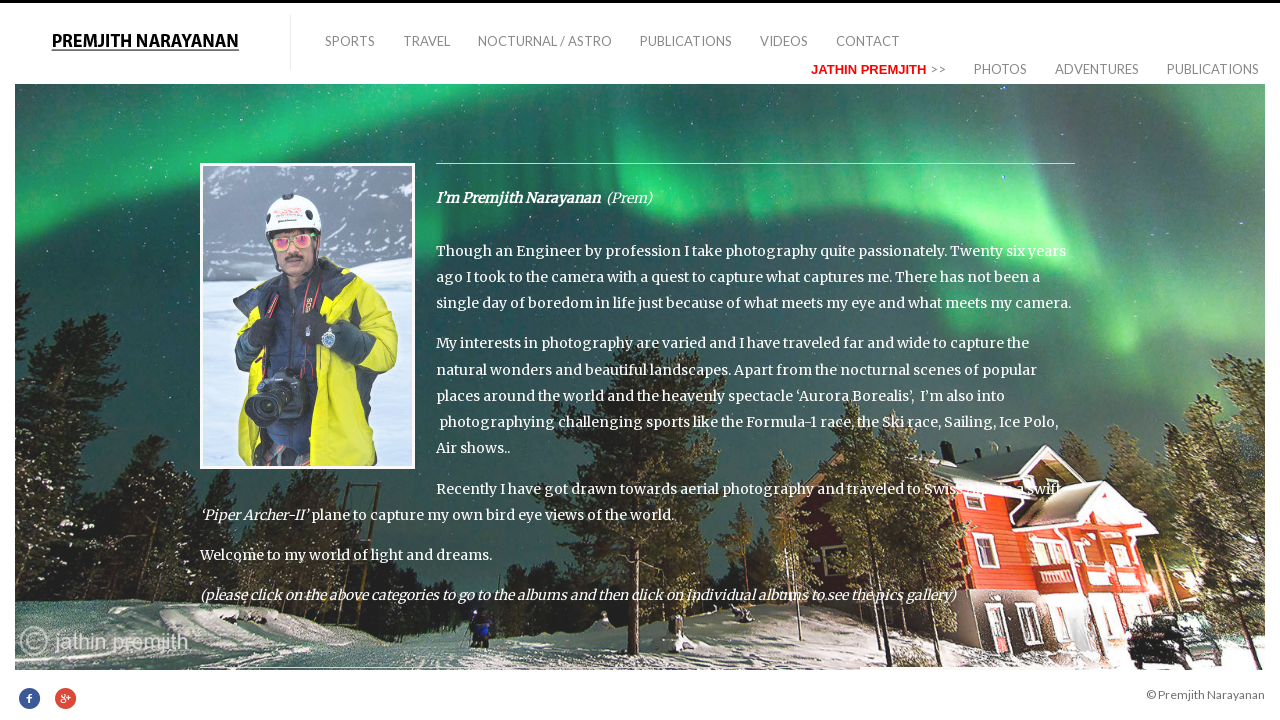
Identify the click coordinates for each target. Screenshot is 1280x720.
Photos (1000, 69)
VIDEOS (784, 41)
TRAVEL (426, 41)
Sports (350, 41)
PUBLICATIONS (686, 41)
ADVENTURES (1097, 69)
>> (878, 69)
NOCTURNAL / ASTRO (545, 41)
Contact (868, 41)
